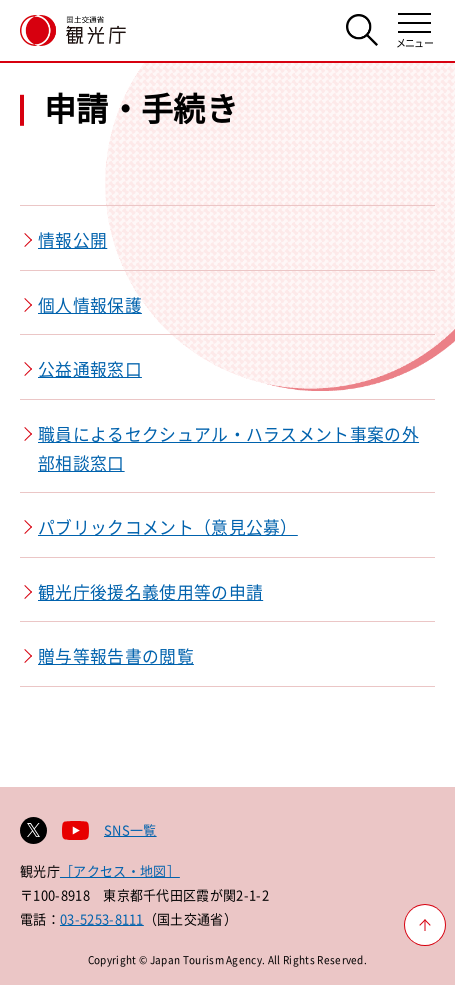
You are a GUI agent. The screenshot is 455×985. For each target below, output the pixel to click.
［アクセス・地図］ (120, 870)
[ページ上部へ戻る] (425, 925)
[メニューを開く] (414, 30)
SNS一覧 (130, 829)
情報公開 (72, 240)
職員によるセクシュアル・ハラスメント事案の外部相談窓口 (228, 448)
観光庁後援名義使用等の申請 (150, 592)
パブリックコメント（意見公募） (168, 527)
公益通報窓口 (90, 369)
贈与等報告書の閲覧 (116, 656)
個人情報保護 (90, 305)
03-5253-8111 (102, 918)
